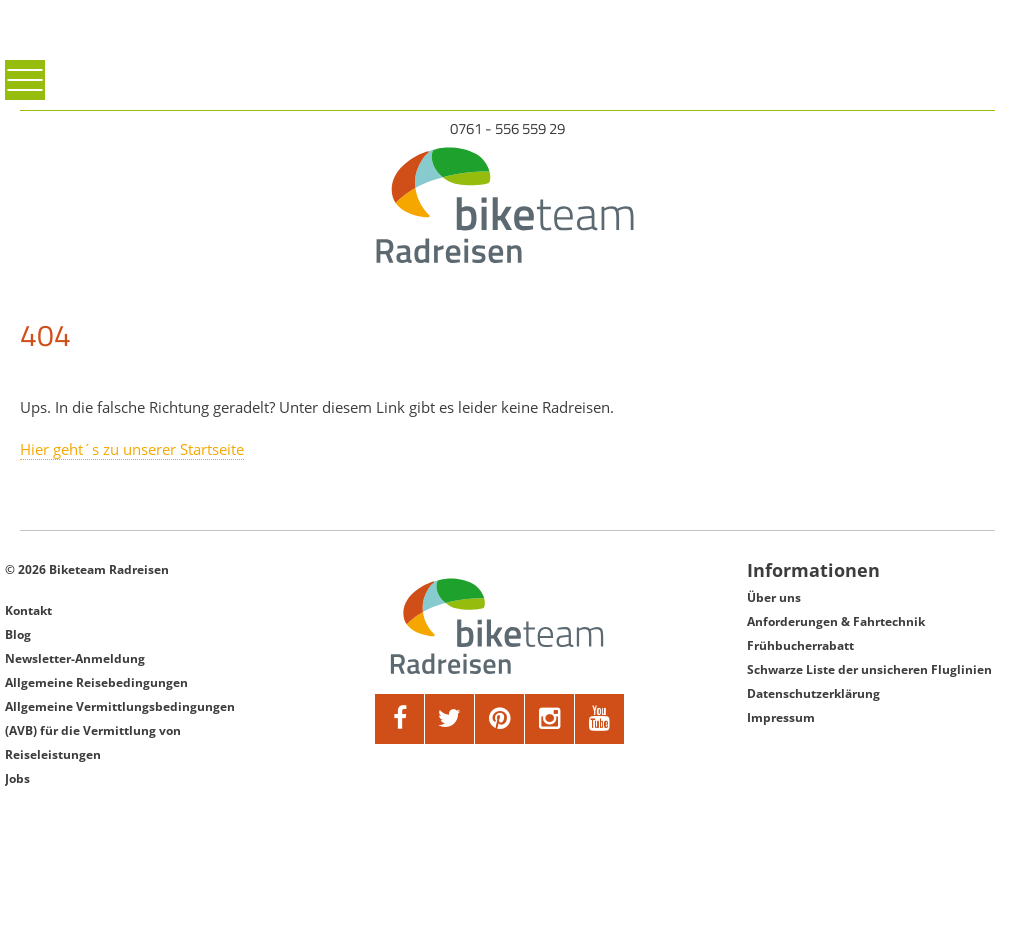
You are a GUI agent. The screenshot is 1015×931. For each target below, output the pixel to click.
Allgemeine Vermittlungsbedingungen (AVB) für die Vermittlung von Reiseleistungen (120, 730)
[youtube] (600, 719)
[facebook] (400, 719)
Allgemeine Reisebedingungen (96, 682)
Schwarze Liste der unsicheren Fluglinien (869, 669)
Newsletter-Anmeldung (75, 658)
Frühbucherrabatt (800, 645)
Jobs (17, 778)
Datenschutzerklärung (813, 693)
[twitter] (450, 719)
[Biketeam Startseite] (507, 205)
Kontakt (28, 610)
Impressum (781, 717)
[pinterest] (500, 719)
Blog (18, 634)
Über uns (774, 597)
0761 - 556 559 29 (507, 128)
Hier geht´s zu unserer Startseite (132, 449)
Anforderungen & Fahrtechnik (836, 621)
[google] (550, 719)
